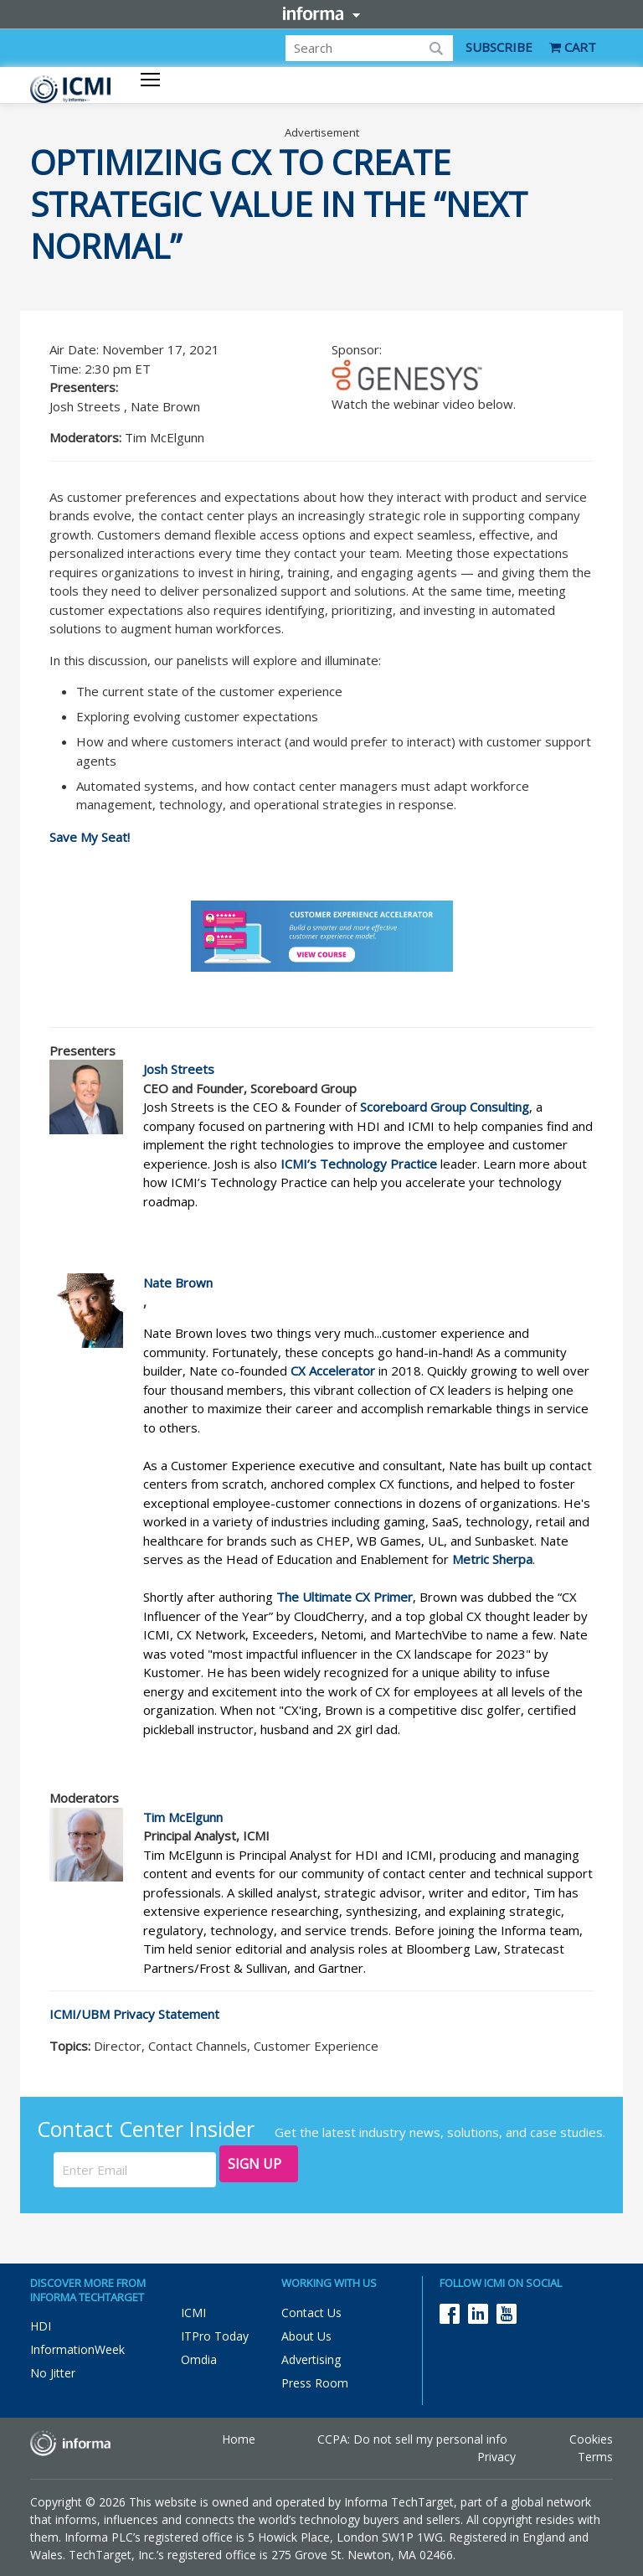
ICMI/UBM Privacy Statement (134, 2014)
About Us (306, 2336)
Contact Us (311, 2312)
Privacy (496, 2457)
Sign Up (254, 2164)
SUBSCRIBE (499, 47)
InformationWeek (77, 2349)
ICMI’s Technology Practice (358, 1163)
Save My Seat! (89, 837)
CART (572, 47)
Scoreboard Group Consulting (444, 1106)
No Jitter (52, 2373)
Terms (595, 2457)
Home (238, 2439)
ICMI (193, 2312)
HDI (40, 2326)
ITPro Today (215, 2336)
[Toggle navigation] (150, 81)
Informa (321, 13)
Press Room (314, 2383)
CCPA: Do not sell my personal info (412, 2439)
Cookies (591, 2439)
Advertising (311, 2359)
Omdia (199, 2359)
